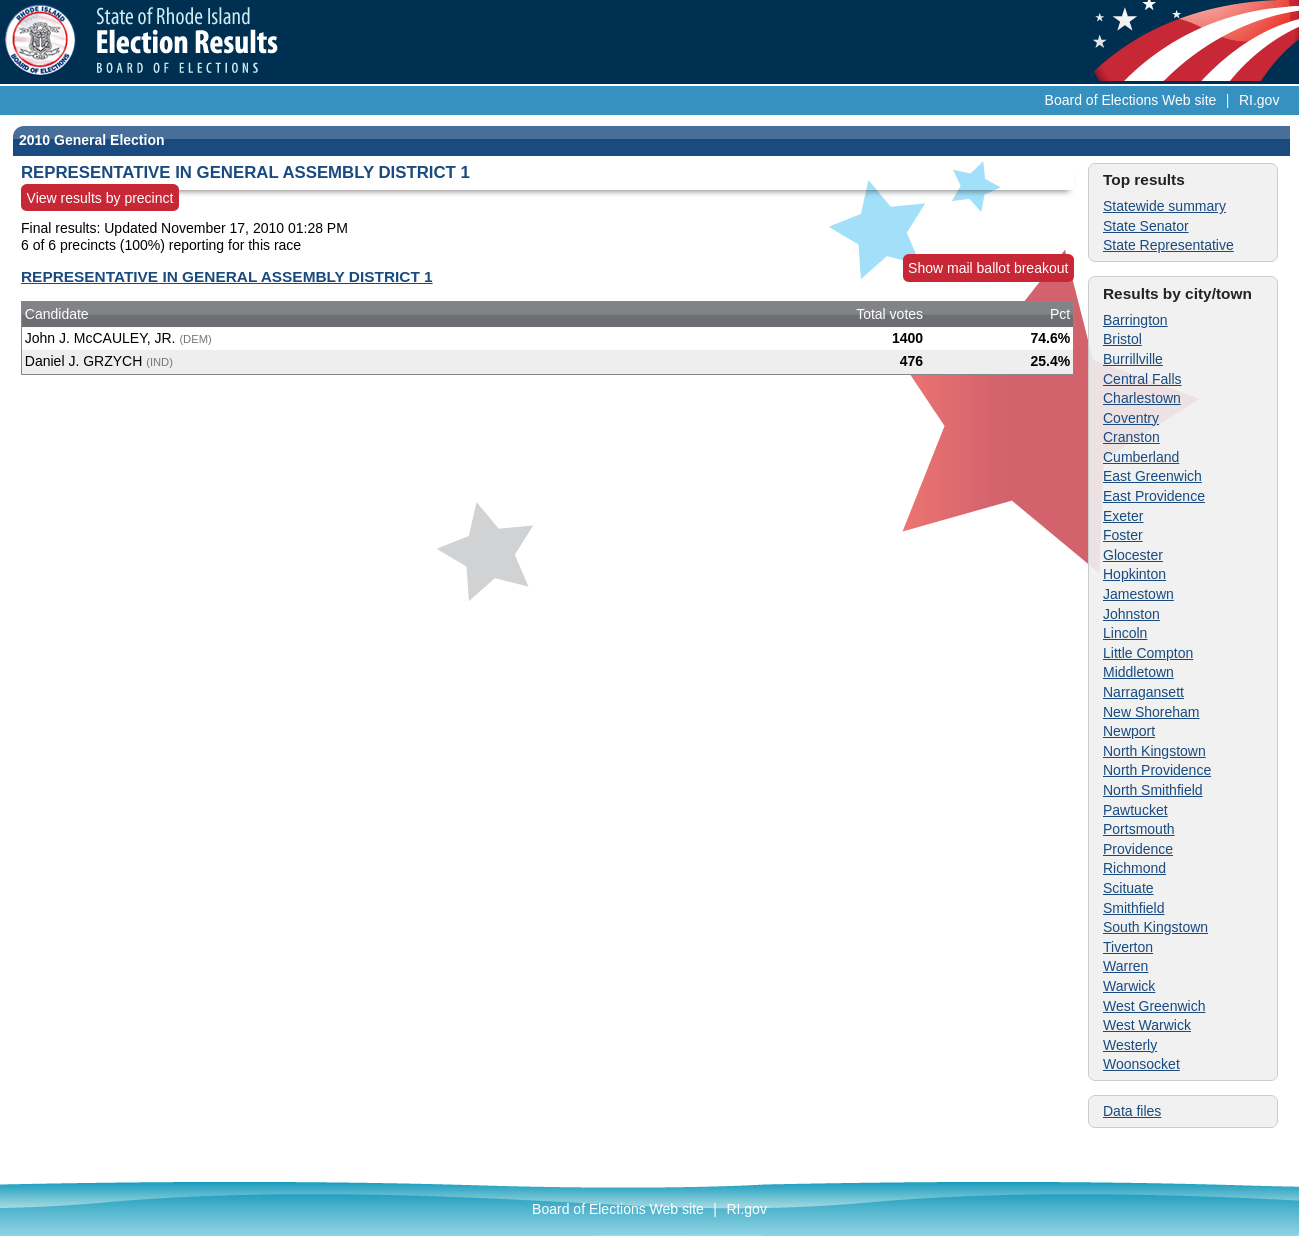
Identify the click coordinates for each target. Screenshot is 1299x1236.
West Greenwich (1154, 1006)
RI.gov (1259, 100)
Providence (1138, 849)
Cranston (1131, 437)
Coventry (1131, 418)
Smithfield (1133, 908)
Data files (1132, 1111)
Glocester (1133, 555)
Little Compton (1148, 653)
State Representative (1168, 245)
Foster (1123, 535)
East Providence (1154, 496)
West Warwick (1147, 1025)
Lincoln (1125, 633)
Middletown (1138, 672)
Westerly (1130, 1045)
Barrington (1135, 320)
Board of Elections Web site (1131, 100)
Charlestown (1142, 398)
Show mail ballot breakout (988, 268)
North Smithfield (1153, 790)
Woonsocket (1141, 1064)
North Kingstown (1154, 751)
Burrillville (1133, 359)
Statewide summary (1164, 206)
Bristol (1122, 339)
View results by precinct (100, 198)
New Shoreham (1151, 712)
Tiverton (1128, 947)
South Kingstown (1155, 927)
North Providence (1157, 770)
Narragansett (1143, 692)
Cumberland (1141, 457)
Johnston (1131, 614)
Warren (1125, 966)
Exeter (1123, 516)
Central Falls (1142, 379)
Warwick (1129, 986)
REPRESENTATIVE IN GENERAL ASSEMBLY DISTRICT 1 (227, 276)
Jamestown (1138, 594)
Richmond (1134, 868)
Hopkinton (1134, 574)
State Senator (1146, 226)
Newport (1129, 731)
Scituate (1128, 888)
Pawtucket (1135, 810)
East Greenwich (1152, 476)
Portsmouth (1139, 829)
